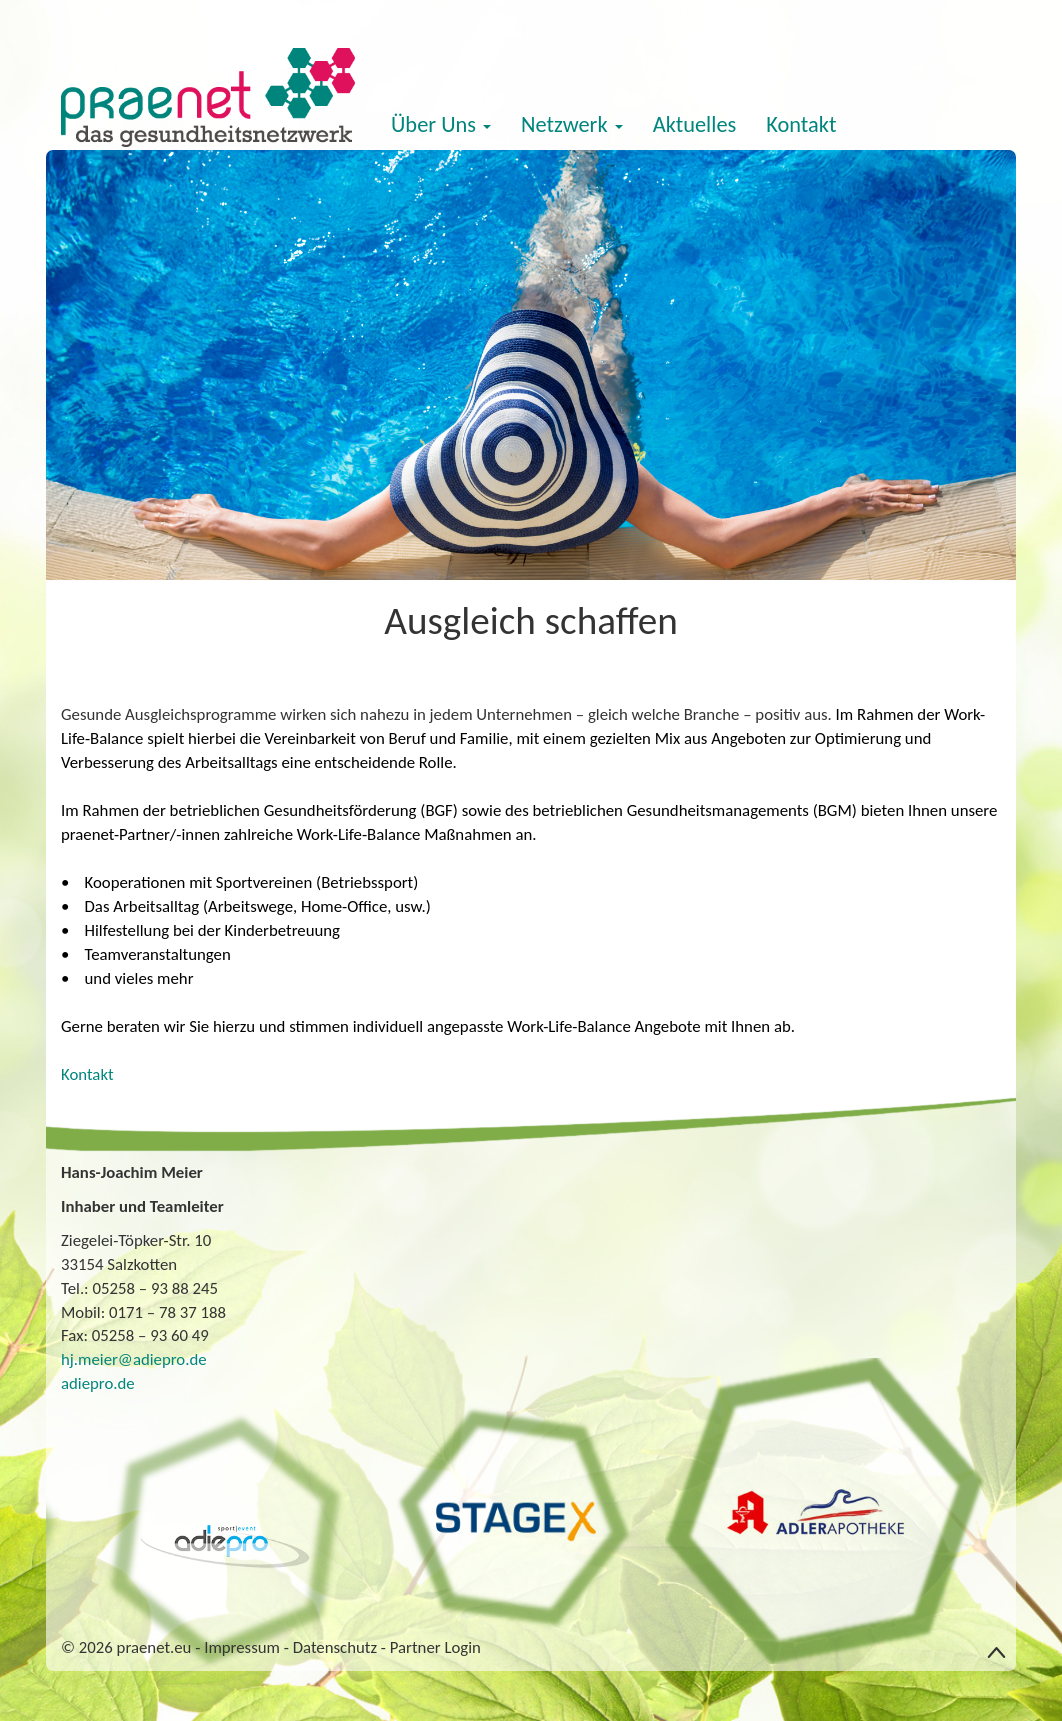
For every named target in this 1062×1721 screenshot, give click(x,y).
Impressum (242, 1647)
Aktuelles (695, 124)
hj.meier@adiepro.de (134, 1359)
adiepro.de (98, 1383)
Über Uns (441, 124)
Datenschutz (335, 1647)
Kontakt (801, 124)
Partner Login (435, 1647)
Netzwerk (572, 124)
